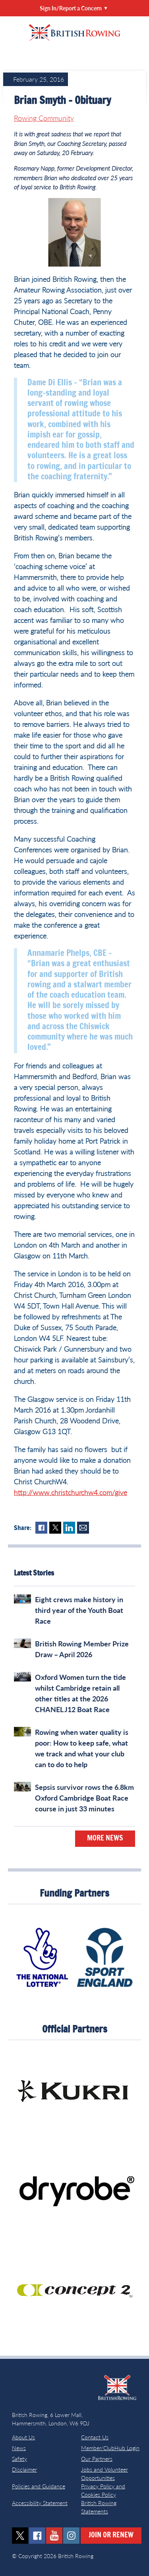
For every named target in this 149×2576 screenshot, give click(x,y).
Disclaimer (24, 2469)
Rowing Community (44, 118)
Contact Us (94, 2437)
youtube (54, 2535)
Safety (19, 2458)
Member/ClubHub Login (110, 2448)
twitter (20, 2535)
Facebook (41, 1528)
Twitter (55, 1528)
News (19, 2448)
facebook (37, 2535)
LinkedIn (69, 1528)
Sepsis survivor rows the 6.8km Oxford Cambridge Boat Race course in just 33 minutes (84, 1798)
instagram (71, 2535)
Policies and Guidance (38, 2486)
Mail (83, 1528)
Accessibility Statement (40, 2502)
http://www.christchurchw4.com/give (70, 1492)
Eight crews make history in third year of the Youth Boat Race (79, 1610)
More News (105, 1838)
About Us (23, 2437)
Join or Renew (111, 2535)
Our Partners (96, 2458)
